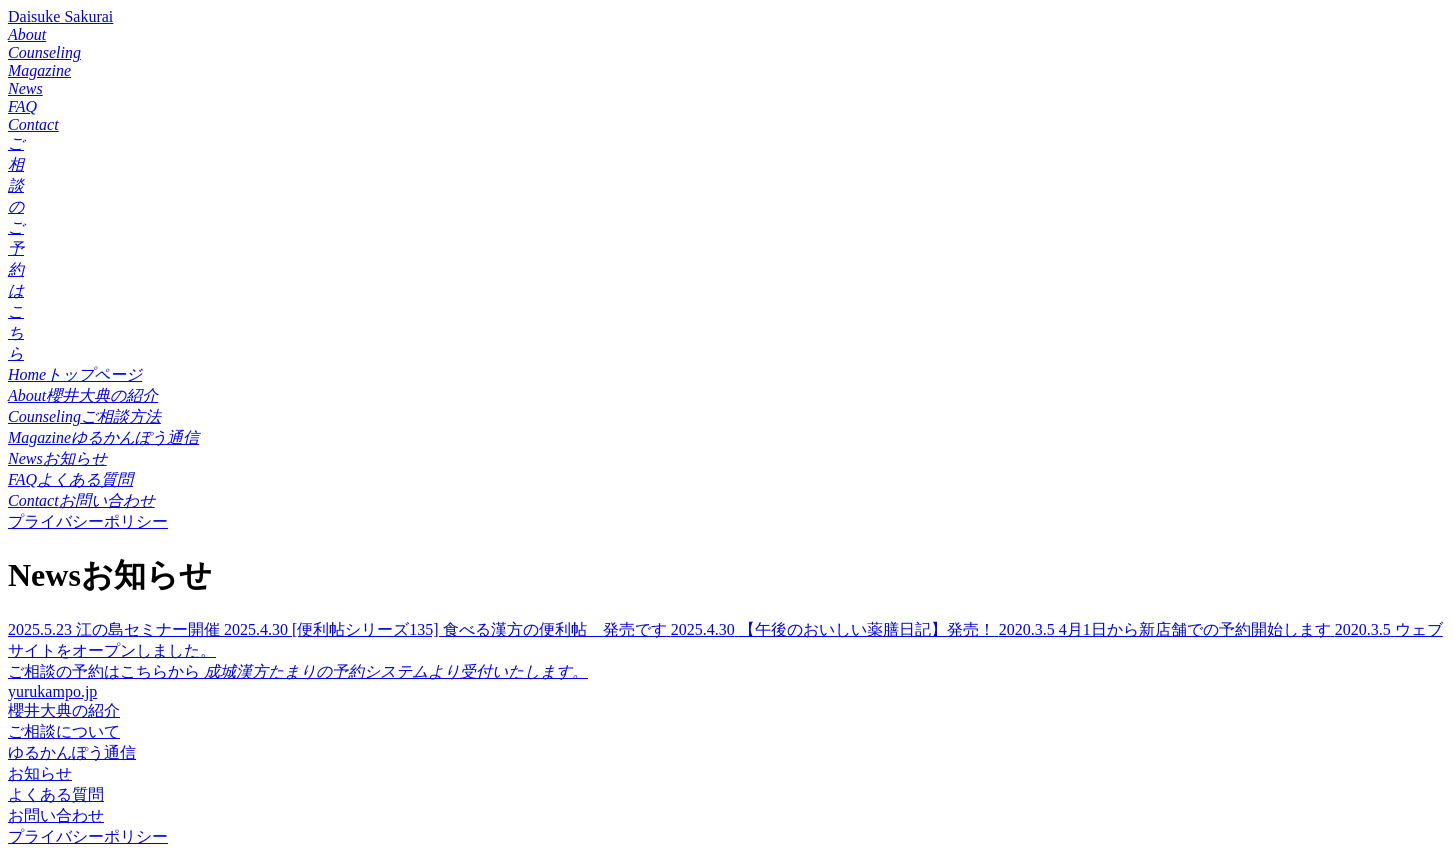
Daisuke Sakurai (60, 16)
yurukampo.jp (52, 691)
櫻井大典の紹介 (64, 710)
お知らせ (40, 773)
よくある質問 (56, 794)
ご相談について (64, 731)
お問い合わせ (56, 815)
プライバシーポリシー (88, 521)
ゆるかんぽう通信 (72, 752)
